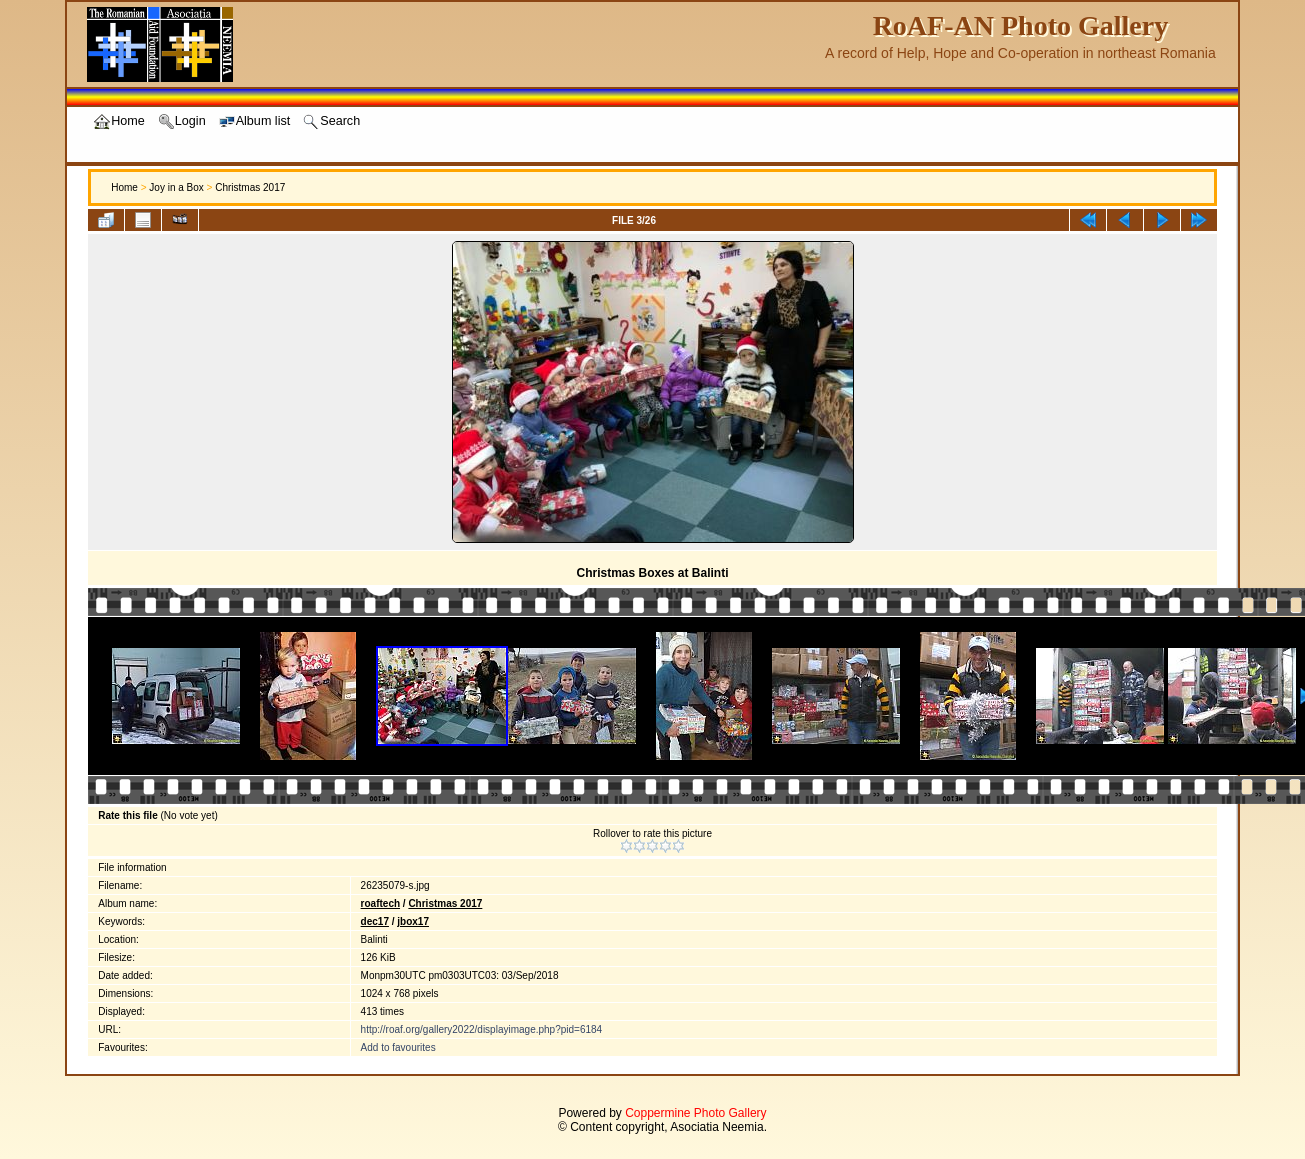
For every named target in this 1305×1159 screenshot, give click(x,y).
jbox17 (413, 921)
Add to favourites (398, 1047)
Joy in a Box (176, 187)
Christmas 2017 (250, 187)
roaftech (380, 903)
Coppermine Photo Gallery (695, 1113)
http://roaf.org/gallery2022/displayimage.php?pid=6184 (482, 1029)
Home (124, 187)
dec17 (375, 921)
